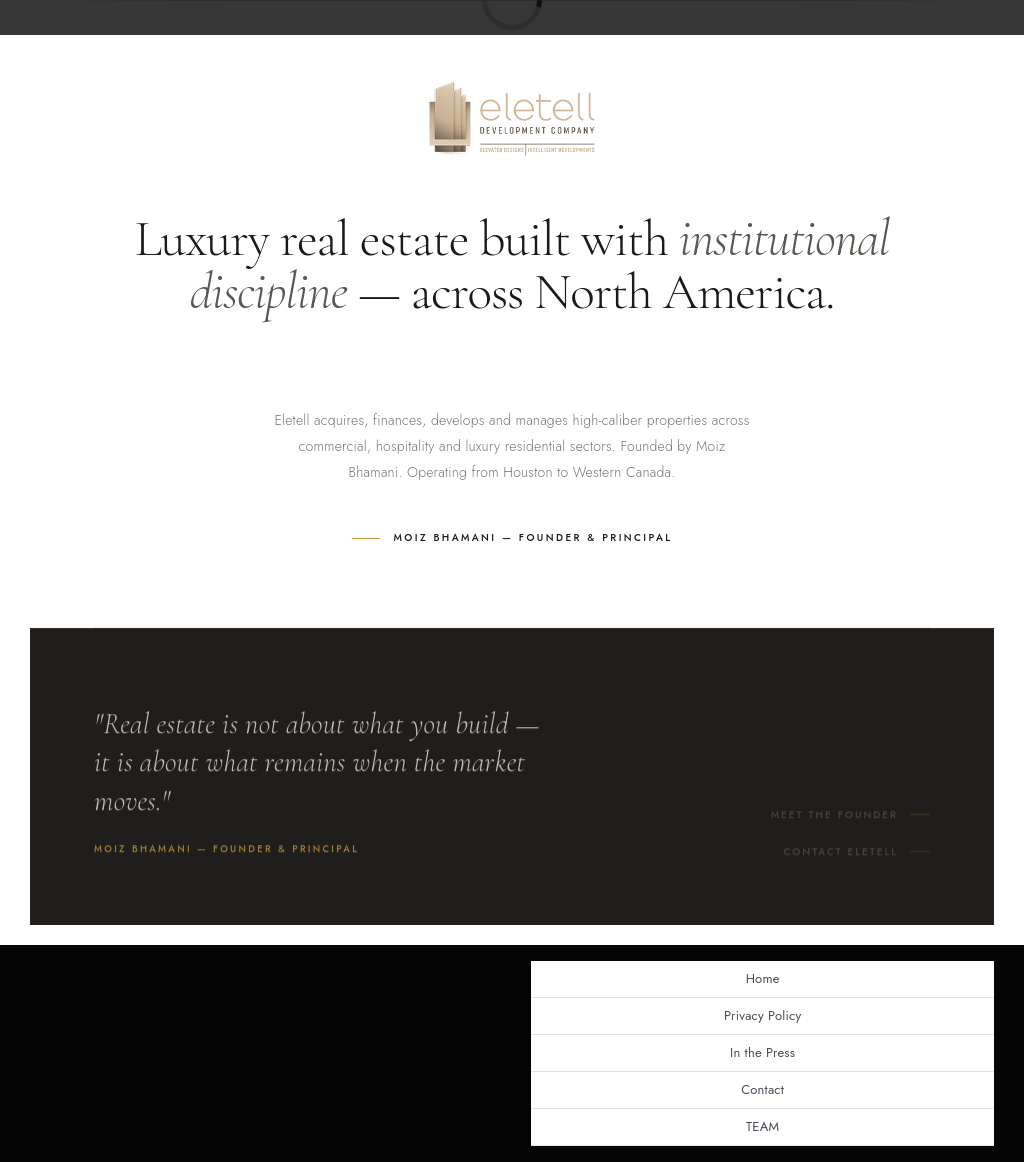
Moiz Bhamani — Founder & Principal (533, 537)
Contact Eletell (840, 857)
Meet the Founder (834, 820)
